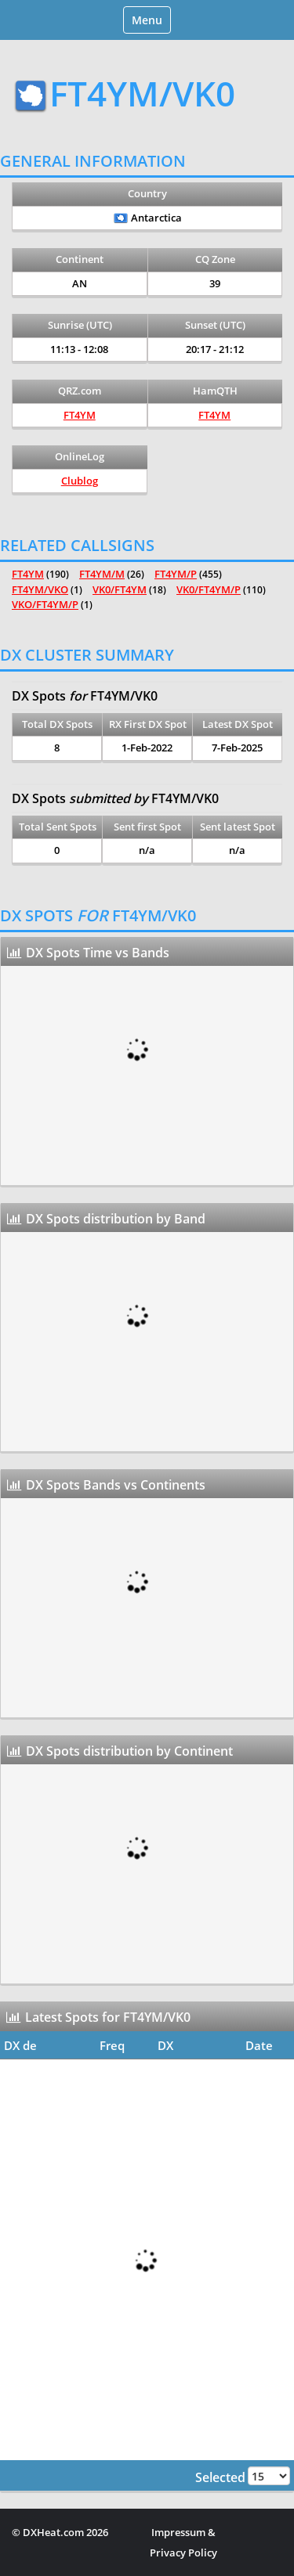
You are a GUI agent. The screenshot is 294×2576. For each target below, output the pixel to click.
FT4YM (80, 415)
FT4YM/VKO (40, 589)
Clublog (79, 481)
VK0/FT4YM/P (208, 589)
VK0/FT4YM (120, 589)
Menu (151, 22)
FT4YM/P (175, 574)
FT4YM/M (102, 574)
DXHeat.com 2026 (65, 2532)
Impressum (178, 2532)
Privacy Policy (183, 2552)
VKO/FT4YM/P (45, 604)
